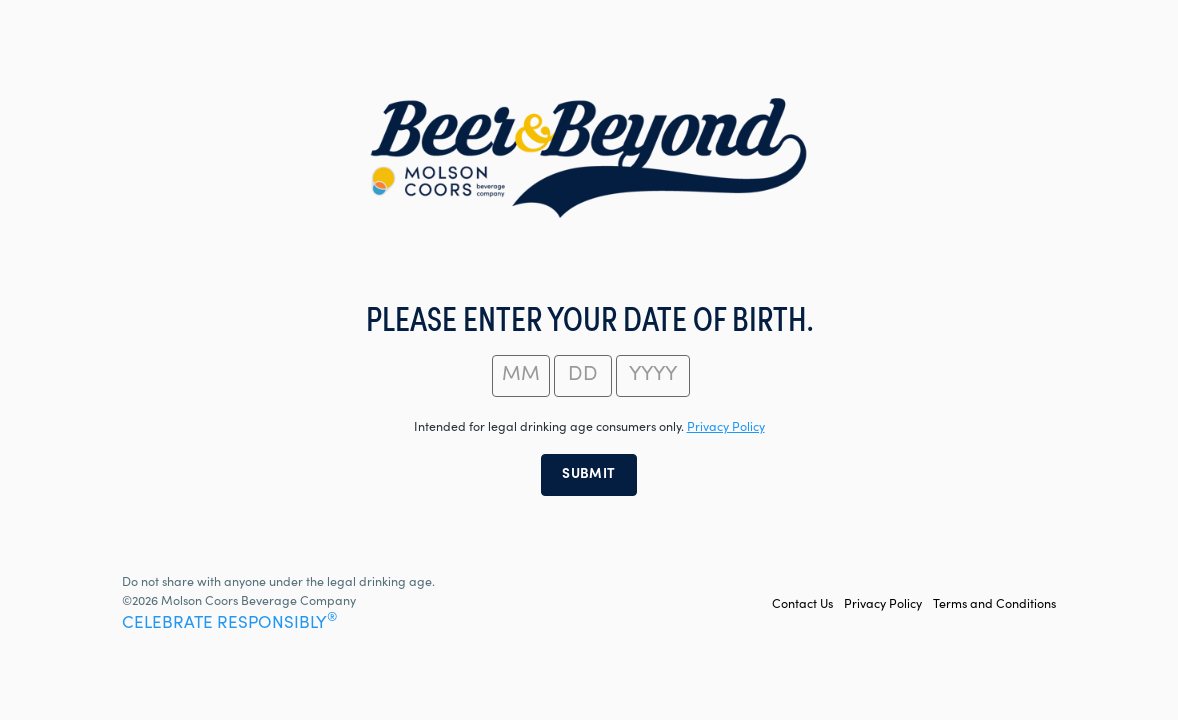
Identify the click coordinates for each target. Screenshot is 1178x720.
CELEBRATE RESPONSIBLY (229, 624)
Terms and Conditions (994, 605)
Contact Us (802, 605)
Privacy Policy (883, 605)
